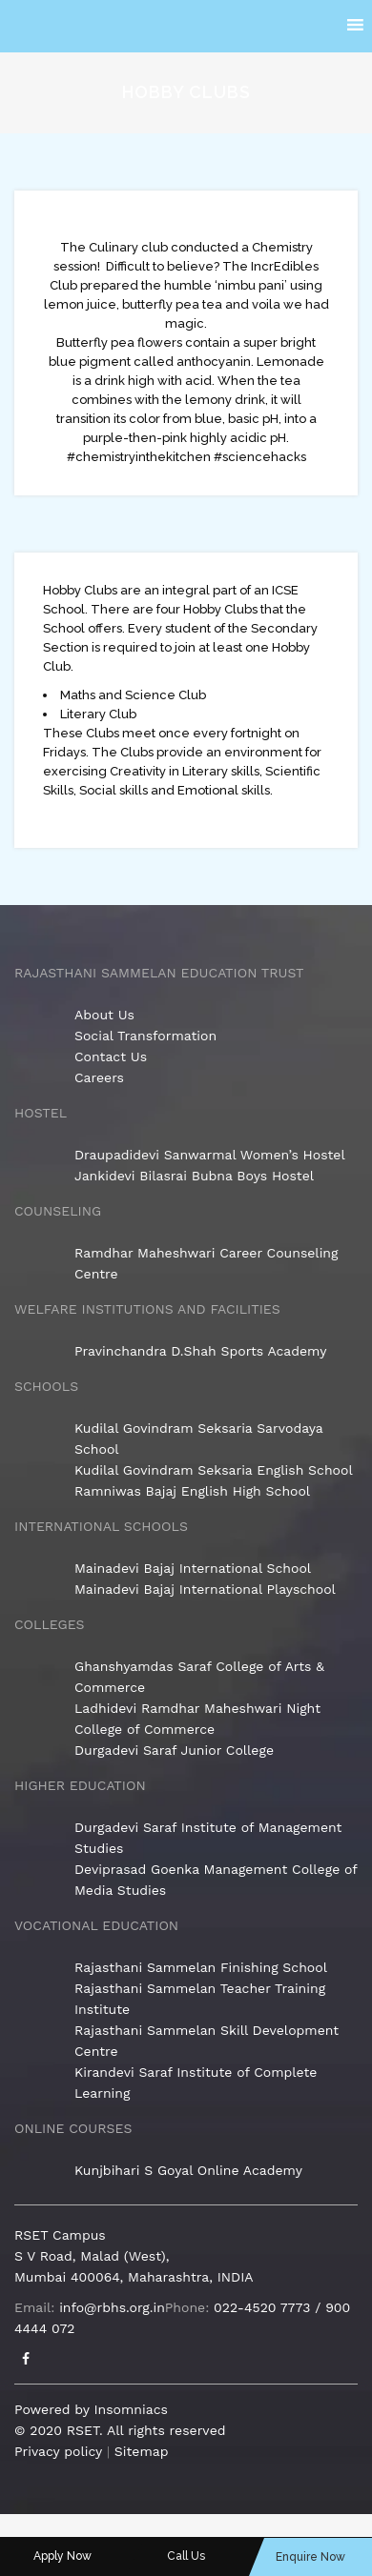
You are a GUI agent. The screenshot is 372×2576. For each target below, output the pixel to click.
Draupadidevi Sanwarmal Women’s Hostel (209, 1154)
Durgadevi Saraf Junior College (174, 1750)
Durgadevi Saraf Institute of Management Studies (207, 1838)
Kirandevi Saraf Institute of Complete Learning (195, 2082)
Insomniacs (130, 2409)
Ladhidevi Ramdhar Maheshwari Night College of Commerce (197, 1719)
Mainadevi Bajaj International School (192, 1568)
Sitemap (141, 2451)
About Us (104, 1014)
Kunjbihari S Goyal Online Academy (188, 2170)
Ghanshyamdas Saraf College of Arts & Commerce (199, 1677)
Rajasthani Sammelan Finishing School (200, 1967)
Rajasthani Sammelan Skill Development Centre (206, 2041)
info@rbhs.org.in (112, 2307)
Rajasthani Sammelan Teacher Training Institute (199, 1999)
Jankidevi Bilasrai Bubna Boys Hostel (194, 1175)
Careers (99, 1077)
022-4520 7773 (262, 2307)
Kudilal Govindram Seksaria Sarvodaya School (198, 1438)
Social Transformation (145, 1035)
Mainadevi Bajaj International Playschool (205, 1589)
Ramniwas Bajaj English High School (192, 1491)
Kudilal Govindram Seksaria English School (213, 1470)
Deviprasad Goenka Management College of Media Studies (215, 1880)
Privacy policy (58, 2451)
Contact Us (110, 1056)
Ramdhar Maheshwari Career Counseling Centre (206, 1263)
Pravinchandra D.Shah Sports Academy (200, 1350)
